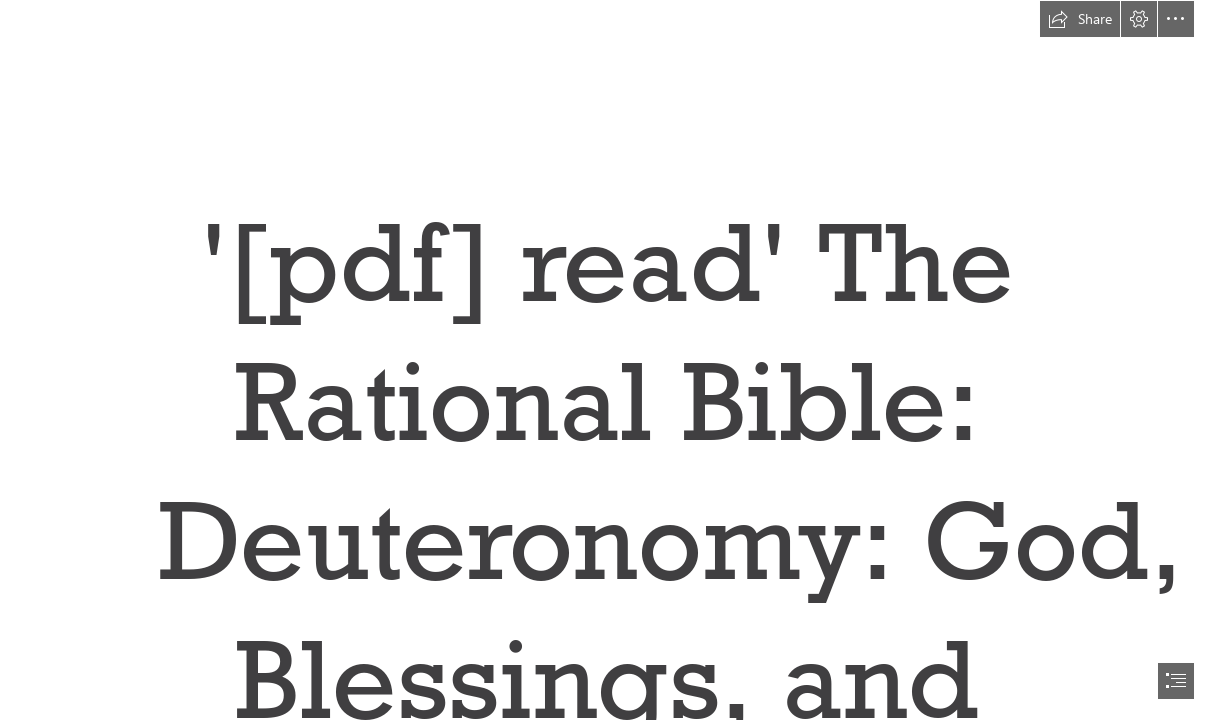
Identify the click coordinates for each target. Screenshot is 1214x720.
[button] (1080, 19)
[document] (607, 360)
